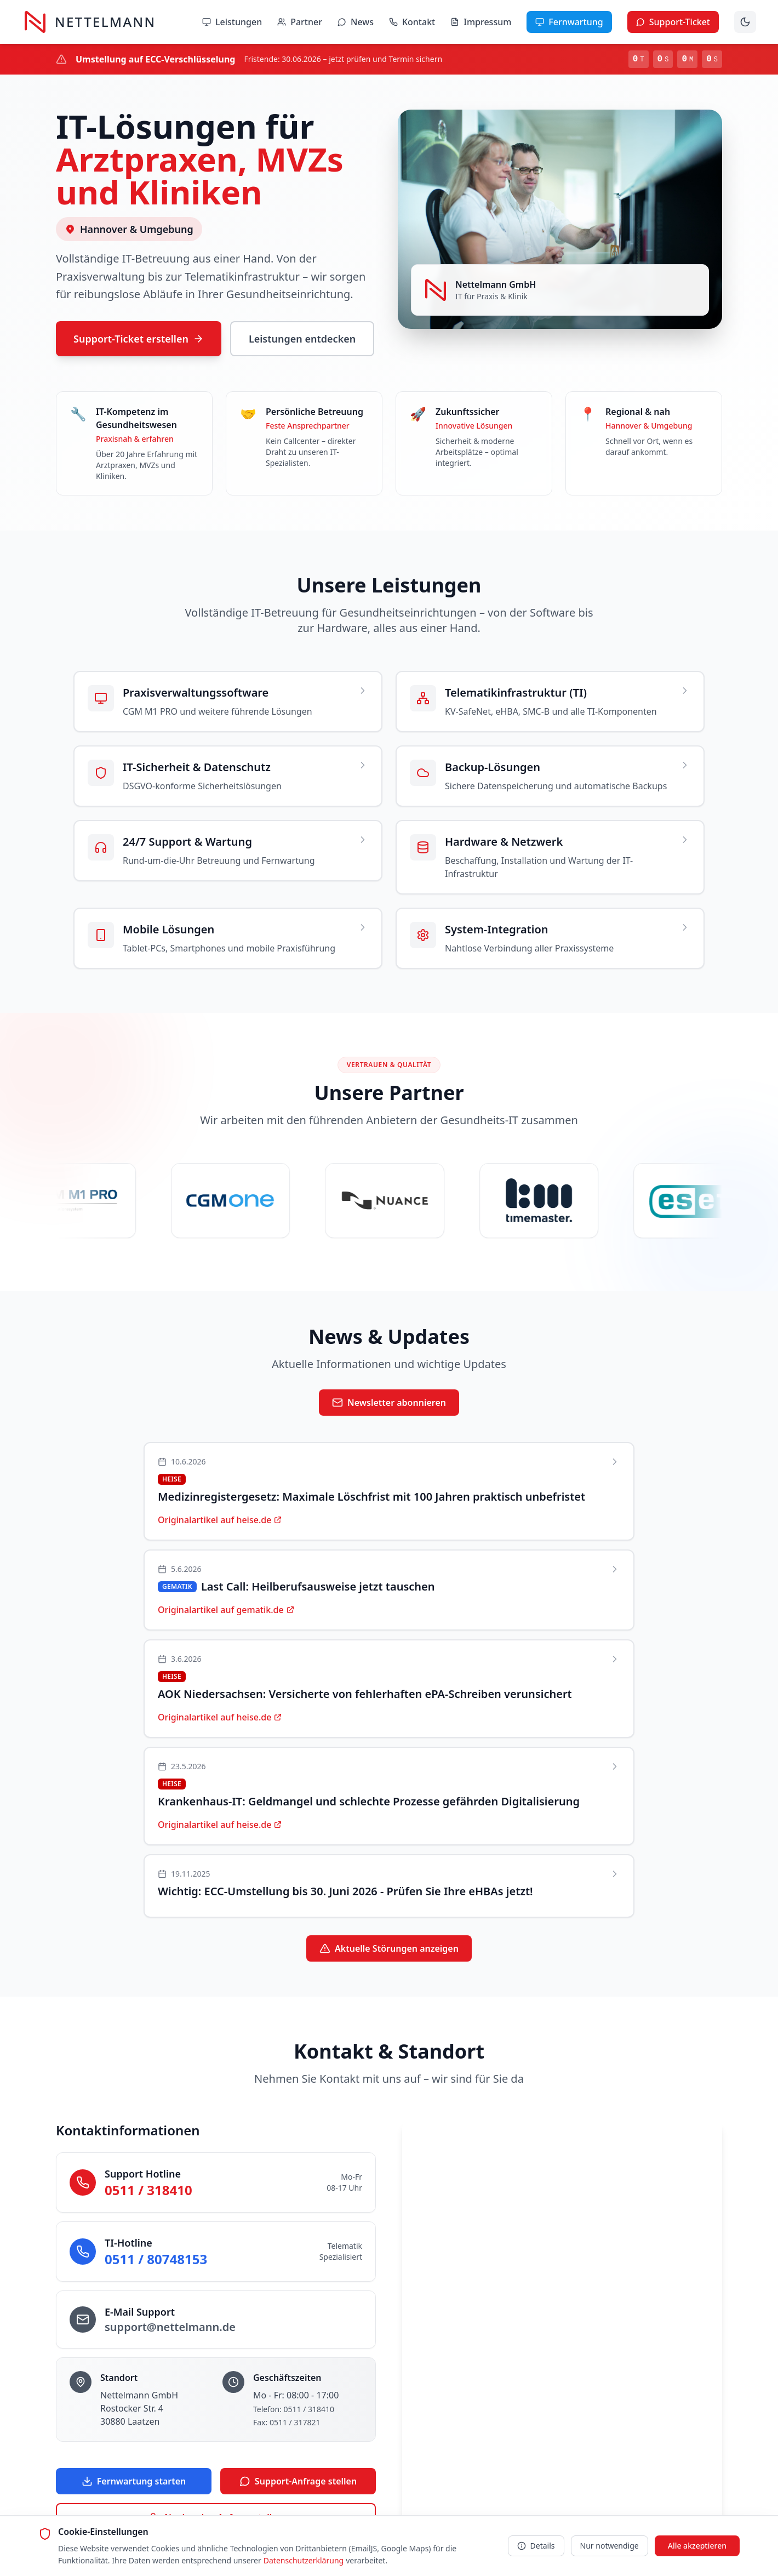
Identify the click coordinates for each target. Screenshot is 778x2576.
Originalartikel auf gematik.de (226, 1610)
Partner (299, 22)
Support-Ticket (673, 22)
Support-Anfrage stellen (298, 2482)
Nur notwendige (609, 2545)
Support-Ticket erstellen (138, 338)
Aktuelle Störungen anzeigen (389, 1949)
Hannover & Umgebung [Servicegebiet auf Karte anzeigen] (129, 229)
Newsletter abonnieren (389, 1403)
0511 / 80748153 (156, 2259)
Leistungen (232, 22)
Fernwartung (569, 22)
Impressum (480, 22)
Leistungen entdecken (302, 338)
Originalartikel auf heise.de (220, 1520)
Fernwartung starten (134, 2482)
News (355, 22)
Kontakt (412, 22)
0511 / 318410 (148, 2190)
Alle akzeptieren (697, 2545)
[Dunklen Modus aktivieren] (745, 22)
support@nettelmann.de (170, 2327)
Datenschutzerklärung (304, 2560)
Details (536, 2545)
